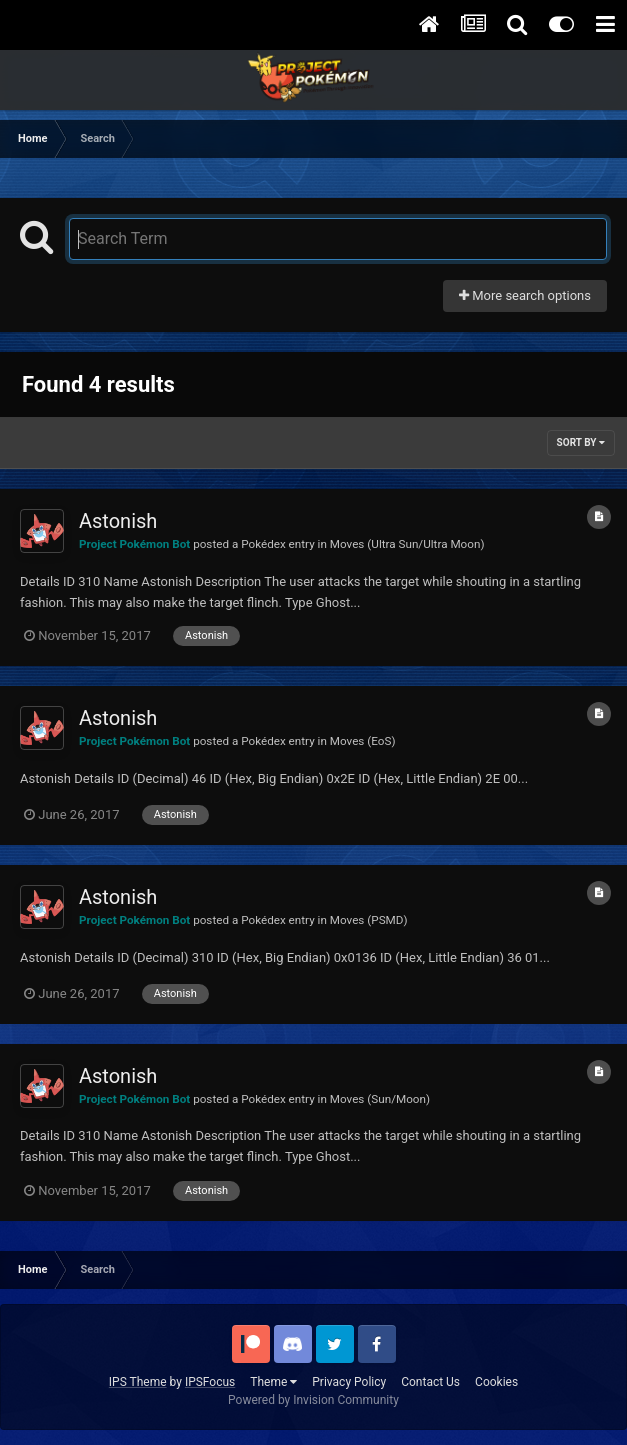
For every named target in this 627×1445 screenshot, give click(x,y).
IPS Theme (138, 1382)
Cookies (496, 1382)
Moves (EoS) (363, 741)
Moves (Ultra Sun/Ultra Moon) (407, 544)
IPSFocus (210, 1382)
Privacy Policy (349, 1382)
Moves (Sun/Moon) (380, 1099)
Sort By (581, 442)
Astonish (118, 521)
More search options (525, 295)
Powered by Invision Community (313, 1400)
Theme (273, 1382)
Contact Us (430, 1382)
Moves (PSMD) (369, 920)
